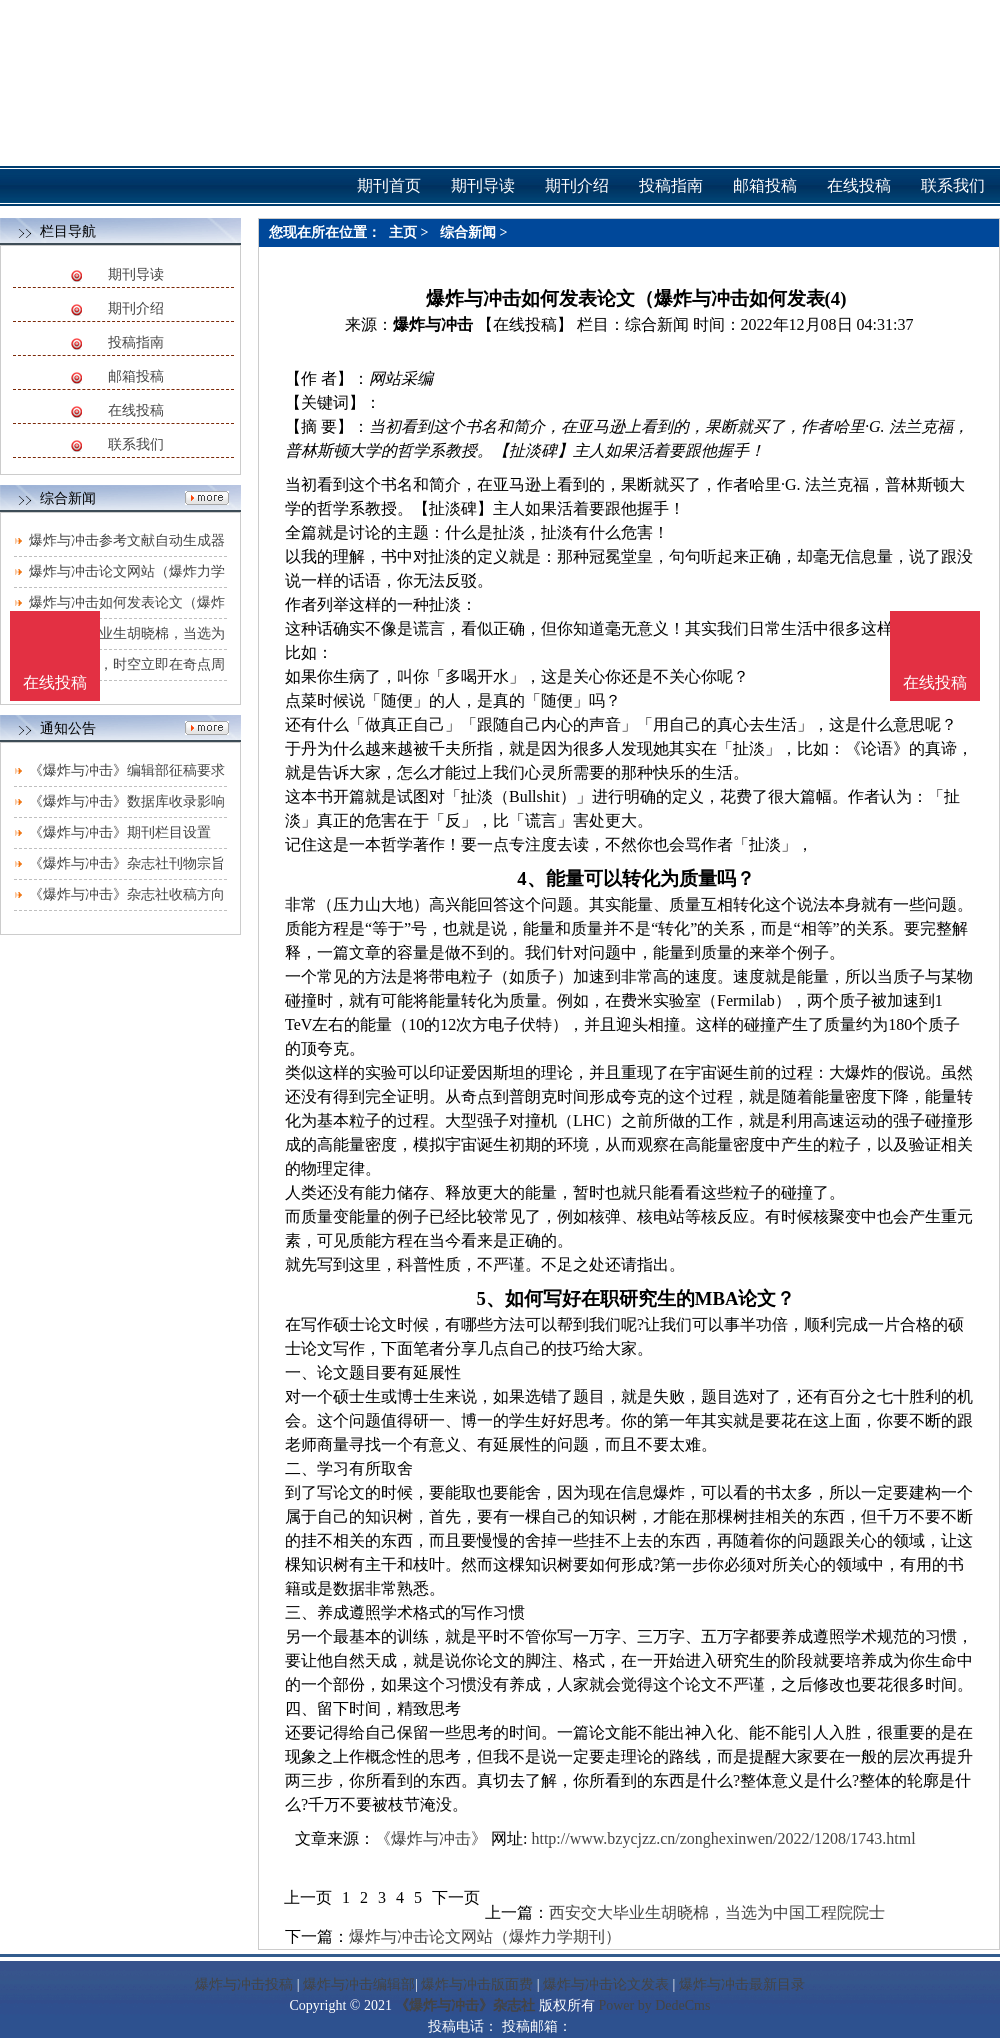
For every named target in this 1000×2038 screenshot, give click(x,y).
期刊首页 (389, 185)
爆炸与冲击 (433, 324)
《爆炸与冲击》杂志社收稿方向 (127, 894)
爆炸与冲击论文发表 (606, 1984)
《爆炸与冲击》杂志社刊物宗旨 (127, 863)
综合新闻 (468, 232)
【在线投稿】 (525, 324)
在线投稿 (136, 410)
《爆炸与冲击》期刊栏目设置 (120, 832)
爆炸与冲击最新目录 (742, 1984)
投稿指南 (136, 342)
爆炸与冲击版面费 (477, 1984)
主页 (403, 232)
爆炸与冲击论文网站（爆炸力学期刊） (485, 1936)
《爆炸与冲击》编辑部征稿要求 (127, 770)
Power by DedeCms (654, 2005)
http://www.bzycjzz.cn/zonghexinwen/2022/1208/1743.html (723, 1838)
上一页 (308, 1897)
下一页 (456, 1897)
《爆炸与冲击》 (431, 1838)
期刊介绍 (136, 308)
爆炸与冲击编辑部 (359, 1984)
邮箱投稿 (136, 376)
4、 (531, 878)
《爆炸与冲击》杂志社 (465, 2005)
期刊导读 (136, 274)
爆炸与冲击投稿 (244, 1984)
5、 (491, 1298)
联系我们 (136, 444)
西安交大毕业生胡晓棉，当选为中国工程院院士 (717, 1912)
